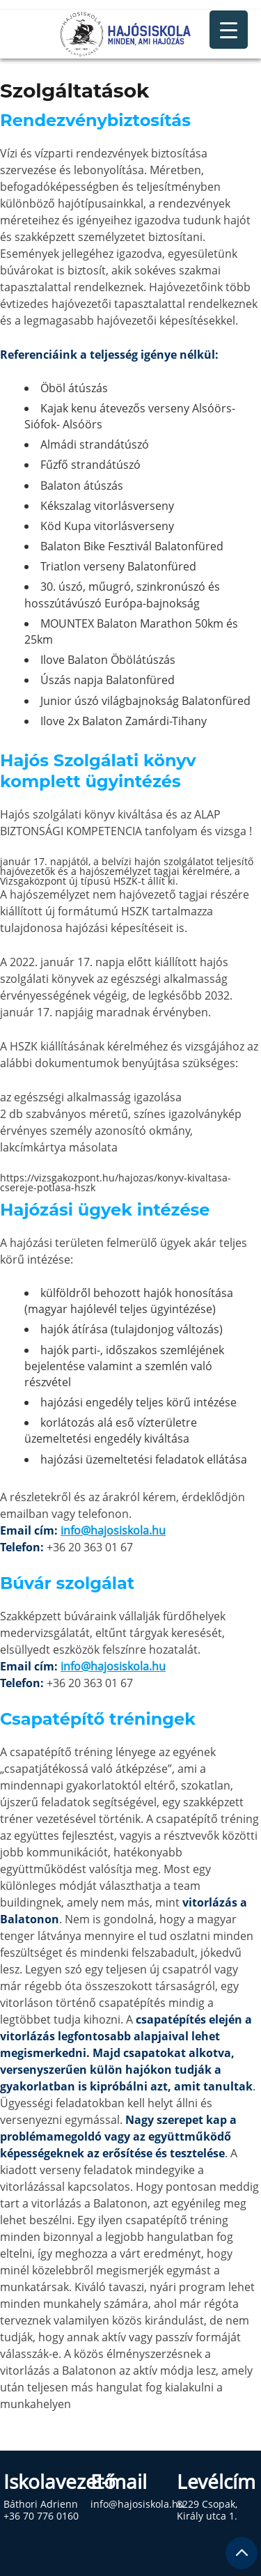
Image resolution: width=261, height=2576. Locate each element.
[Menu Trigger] (228, 29)
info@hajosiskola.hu (113, 1530)
